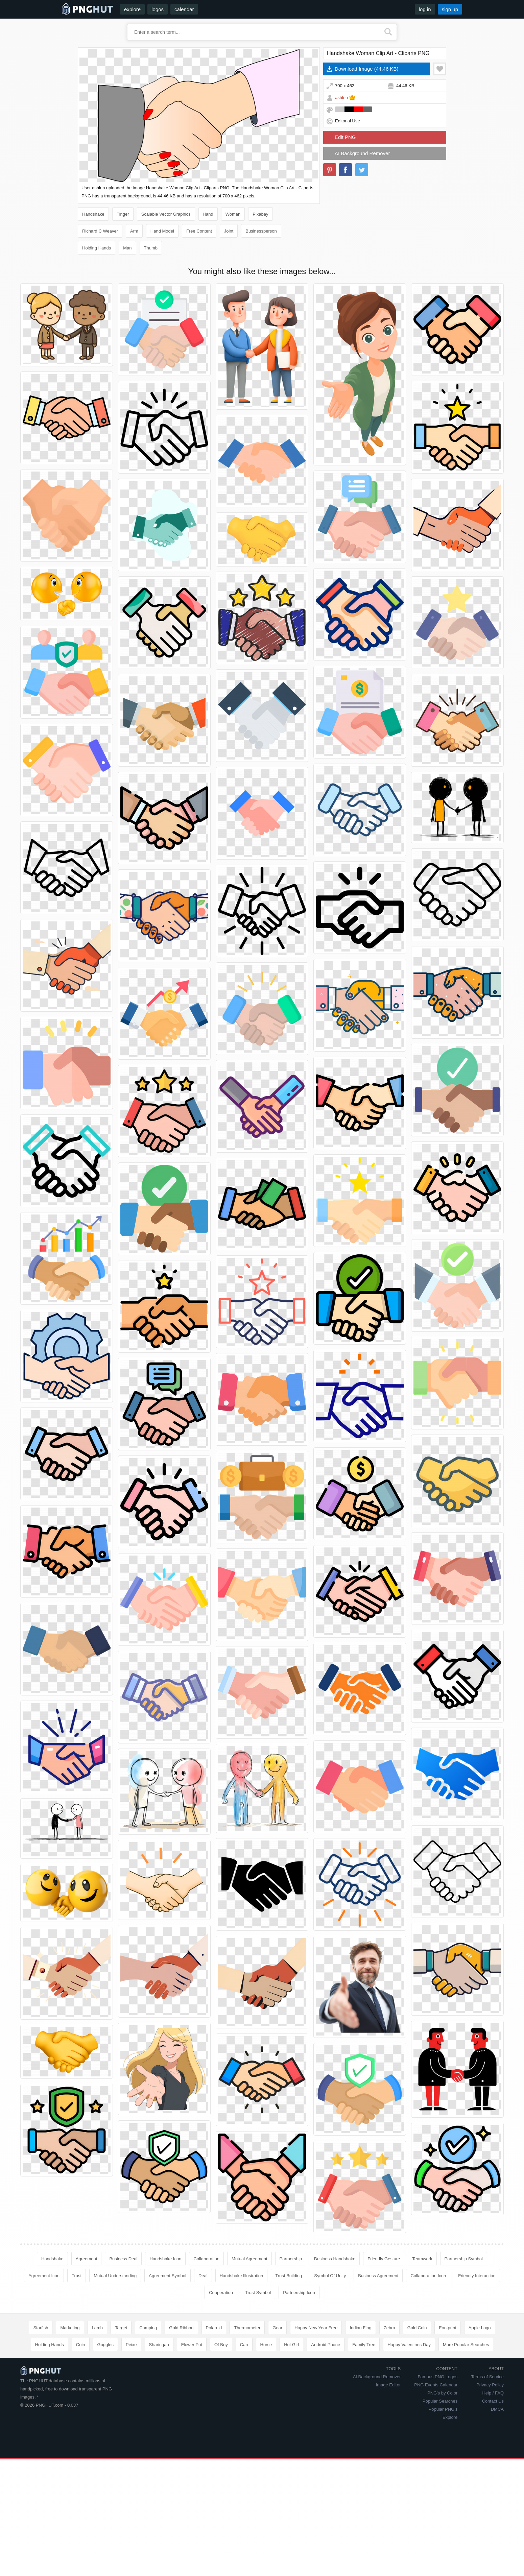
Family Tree (363, 2344)
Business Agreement (378, 2275)
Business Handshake (334, 2258)
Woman (233, 214)
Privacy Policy (490, 2384)
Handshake (93, 214)
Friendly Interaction (477, 2275)
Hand (208, 214)
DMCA (497, 2409)
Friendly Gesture (383, 2258)
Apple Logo (480, 2327)
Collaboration (206, 2258)
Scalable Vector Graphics (166, 214)
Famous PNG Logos (437, 2376)
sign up (450, 9)
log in (425, 9)
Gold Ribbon (181, 2327)
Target (121, 2327)
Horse (266, 2344)
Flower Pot (191, 2344)
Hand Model (162, 231)
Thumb (151, 247)
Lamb (97, 2327)
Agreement (86, 2258)
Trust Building (288, 2275)
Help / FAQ (493, 2393)
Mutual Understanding (115, 2275)
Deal (203, 2275)
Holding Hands (96, 247)
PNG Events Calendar (435, 2384)
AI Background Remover (362, 153)
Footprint (447, 2327)
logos (157, 9)
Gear (277, 2327)
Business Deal (123, 2258)
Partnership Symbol (464, 2258)
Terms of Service (487, 2376)
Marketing (69, 2327)
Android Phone (325, 2344)
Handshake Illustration (241, 2275)
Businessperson (261, 231)
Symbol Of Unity (330, 2275)
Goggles (105, 2344)
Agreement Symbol (167, 2275)
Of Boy (221, 2344)
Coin (80, 2344)
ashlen (341, 97)
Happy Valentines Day (409, 2344)
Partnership (291, 2258)
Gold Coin (417, 2327)
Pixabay (260, 214)
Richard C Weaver (100, 231)
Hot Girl (291, 2344)
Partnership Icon (299, 2292)
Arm (134, 231)
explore (132, 9)
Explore (450, 2417)
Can (244, 2344)
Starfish (40, 2327)
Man (127, 247)
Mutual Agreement (249, 2258)
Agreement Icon (43, 2275)
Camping (148, 2327)
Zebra (389, 2327)
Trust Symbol (258, 2292)
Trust (76, 2275)
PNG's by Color (442, 2393)
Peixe (131, 2344)
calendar (184, 9)
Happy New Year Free (315, 2327)
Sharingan (159, 2344)
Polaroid (214, 2327)
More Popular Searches (466, 2344)
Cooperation (221, 2292)
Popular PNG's (443, 2409)
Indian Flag (360, 2327)
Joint (228, 231)
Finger (123, 214)
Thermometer (247, 2327)
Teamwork (422, 2258)
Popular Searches (440, 2401)
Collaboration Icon (428, 2275)
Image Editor (388, 2384)
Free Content (199, 231)
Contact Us (493, 2401)
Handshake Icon (165, 2258)
